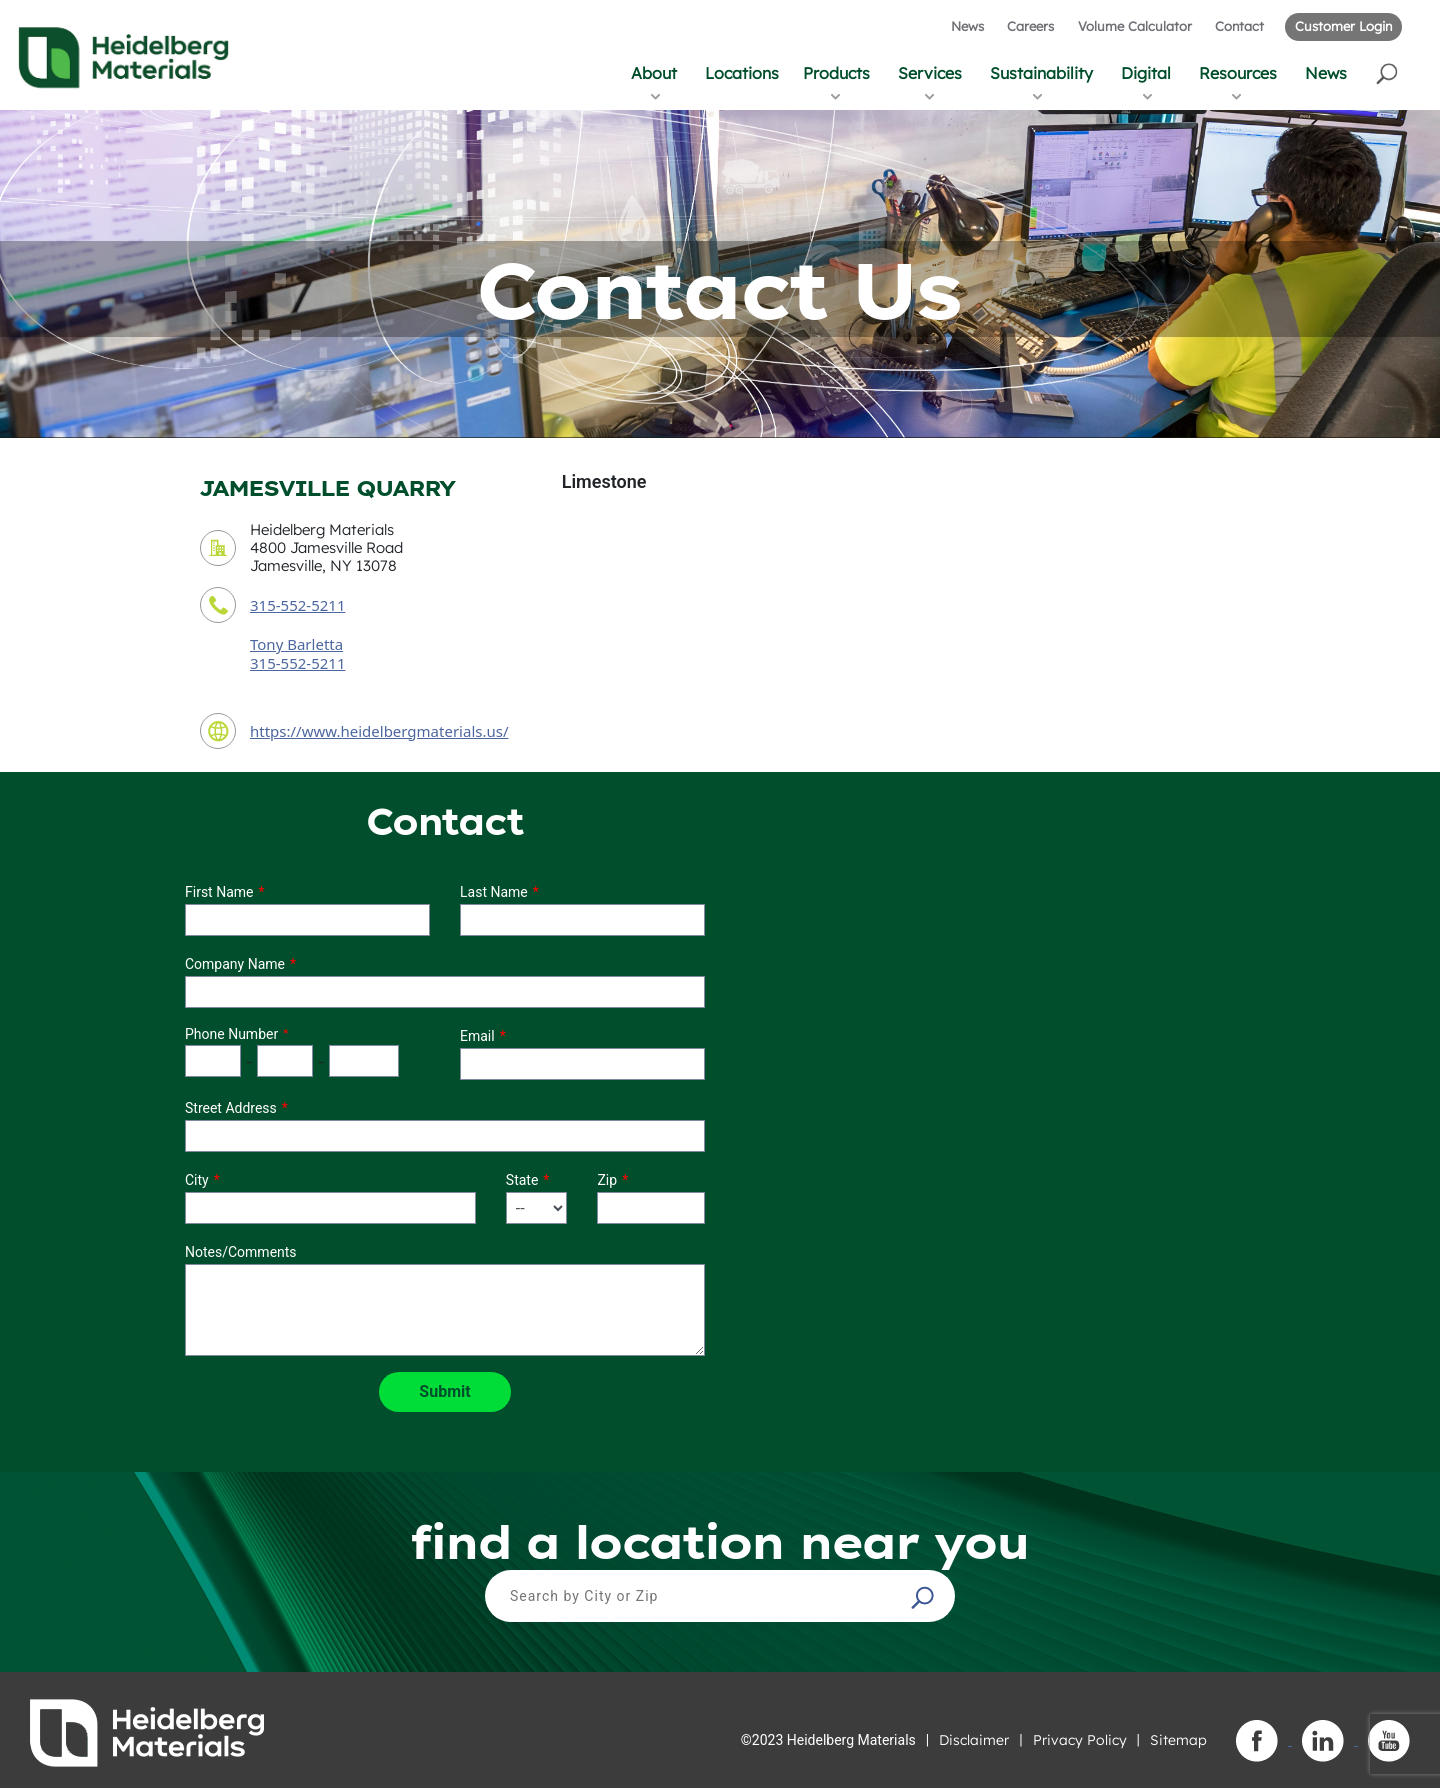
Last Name (494, 892)
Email (477, 1036)
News (967, 26)
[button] (1388, 72)
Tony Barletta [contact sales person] (296, 644)
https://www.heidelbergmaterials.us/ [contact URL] (379, 731)
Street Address (231, 1108)
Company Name (235, 964)
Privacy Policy (1080, 1740)
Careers (1030, 26)
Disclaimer (974, 1740)
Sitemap (1178, 1740)
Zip (607, 1180)
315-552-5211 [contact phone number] (297, 605)
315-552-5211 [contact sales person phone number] (297, 663)
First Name (219, 892)
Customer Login (1343, 26)
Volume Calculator (1135, 26)
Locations (742, 73)
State (522, 1180)
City (197, 1180)
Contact (1239, 26)
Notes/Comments (241, 1252)
